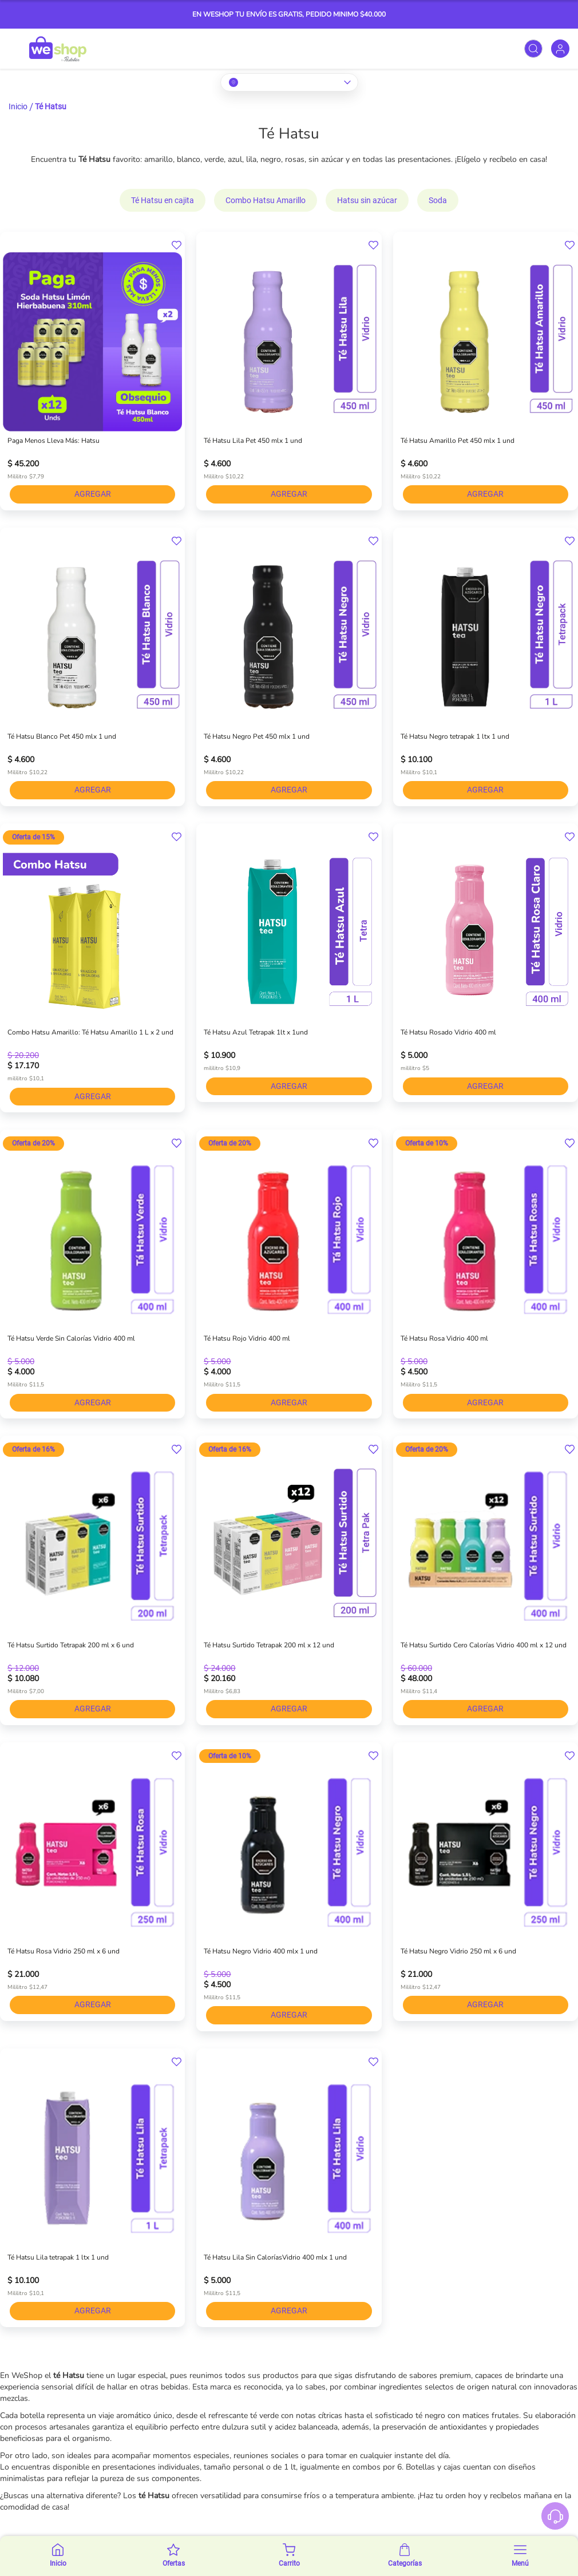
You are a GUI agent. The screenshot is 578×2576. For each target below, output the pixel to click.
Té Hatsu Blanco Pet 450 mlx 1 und (61, 736)
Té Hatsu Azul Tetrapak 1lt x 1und (256, 1032)
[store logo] (58, 48)
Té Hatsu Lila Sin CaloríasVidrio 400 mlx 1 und (275, 2257)
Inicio (18, 106)
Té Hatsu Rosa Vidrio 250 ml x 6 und (63, 1951)
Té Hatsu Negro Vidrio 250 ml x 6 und (458, 1951)
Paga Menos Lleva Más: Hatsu (53, 440)
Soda (438, 200)
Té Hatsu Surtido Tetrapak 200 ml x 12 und (269, 1645)
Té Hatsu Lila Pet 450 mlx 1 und (253, 440)
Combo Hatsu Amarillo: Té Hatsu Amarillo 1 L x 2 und (90, 1032)
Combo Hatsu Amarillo (265, 200)
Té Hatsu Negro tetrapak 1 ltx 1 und (455, 736)
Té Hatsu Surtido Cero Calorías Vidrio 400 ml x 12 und (484, 1645)
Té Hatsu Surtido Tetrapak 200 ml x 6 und (70, 1645)
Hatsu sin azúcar (367, 200)
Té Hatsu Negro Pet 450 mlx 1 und (257, 736)
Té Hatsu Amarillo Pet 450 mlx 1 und (457, 440)
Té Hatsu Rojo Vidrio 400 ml (247, 1338)
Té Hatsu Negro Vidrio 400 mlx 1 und (261, 1951)
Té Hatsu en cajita (162, 200)
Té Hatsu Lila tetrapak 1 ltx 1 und (58, 2257)
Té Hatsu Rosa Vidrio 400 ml (444, 1338)
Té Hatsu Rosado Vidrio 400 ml (448, 1032)
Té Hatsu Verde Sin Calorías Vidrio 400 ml (71, 1338)
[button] (176, 245)
